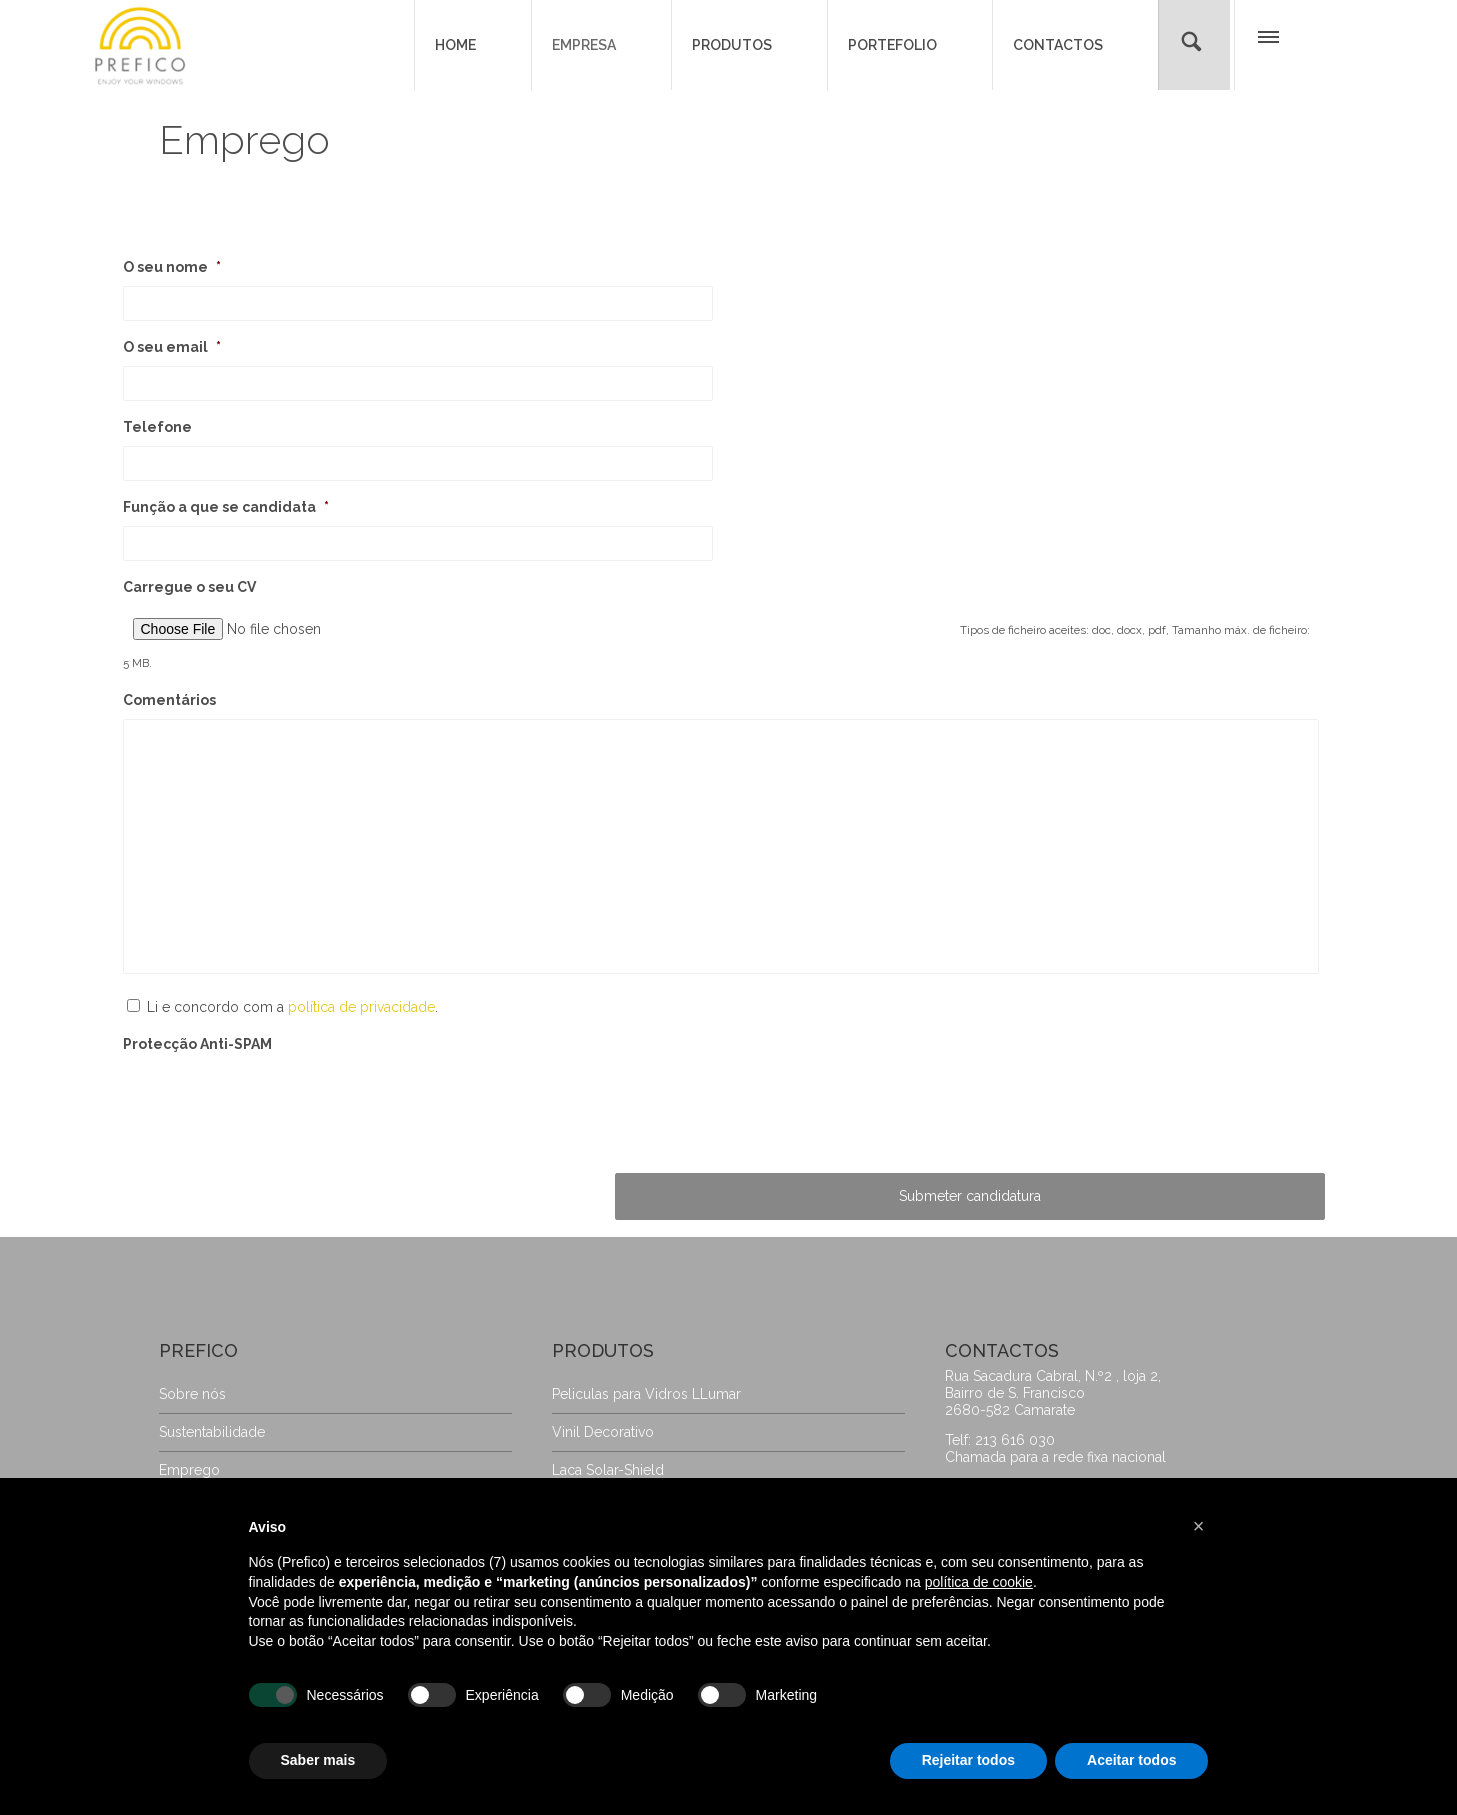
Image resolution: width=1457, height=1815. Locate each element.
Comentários (169, 678)
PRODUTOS (732, 45)
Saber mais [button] (318, 1760)
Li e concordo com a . (292, 1050)
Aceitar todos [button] (1131, 1760)
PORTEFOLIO (892, 45)
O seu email (172, 347)
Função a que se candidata (226, 507)
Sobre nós (192, 1450)
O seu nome (172, 267)
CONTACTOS (1058, 45)
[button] (1267, 42)
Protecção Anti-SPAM (197, 1087)
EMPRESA (584, 45)
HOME (455, 45)
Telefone (157, 427)
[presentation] (275, 1145)
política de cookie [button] (979, 1582)
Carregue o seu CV (189, 587)
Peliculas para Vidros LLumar (646, 1450)
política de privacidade (361, 1050)
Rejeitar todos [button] (968, 1760)
